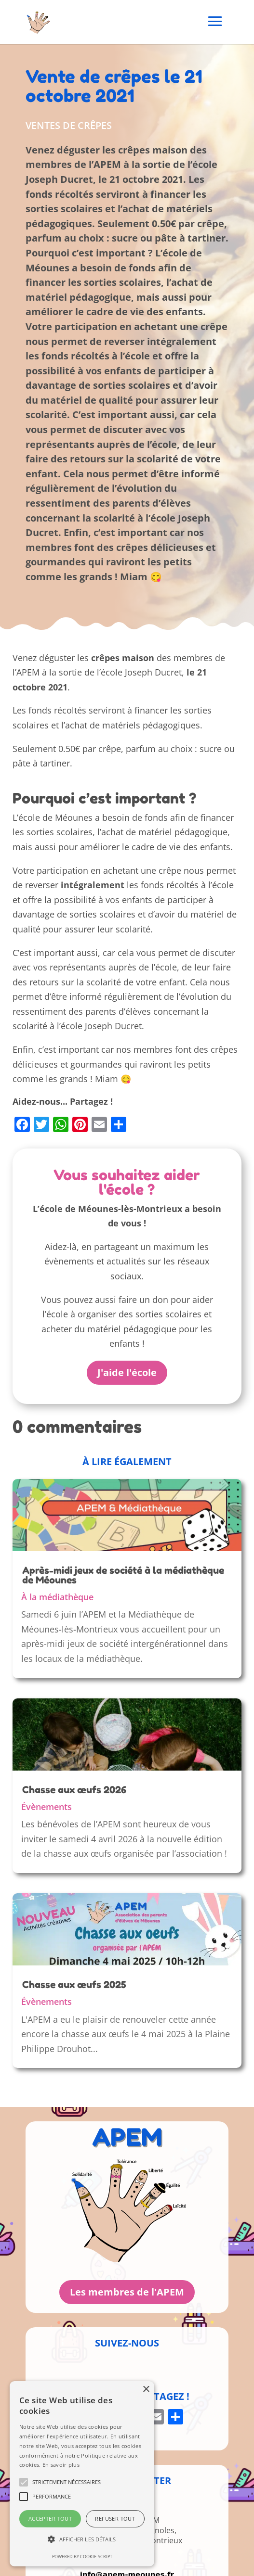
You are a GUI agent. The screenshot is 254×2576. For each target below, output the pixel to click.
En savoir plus (61, 2464)
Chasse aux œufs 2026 (74, 1790)
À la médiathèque (57, 1597)
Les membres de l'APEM (127, 2291)
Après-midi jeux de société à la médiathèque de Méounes (123, 1575)
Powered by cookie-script (82, 2556)
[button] (82, 2539)
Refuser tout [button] (115, 2518)
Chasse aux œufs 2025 (74, 1984)
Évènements (46, 1806)
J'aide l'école (127, 1372)
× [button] (145, 2389)
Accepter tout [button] (50, 2518)
